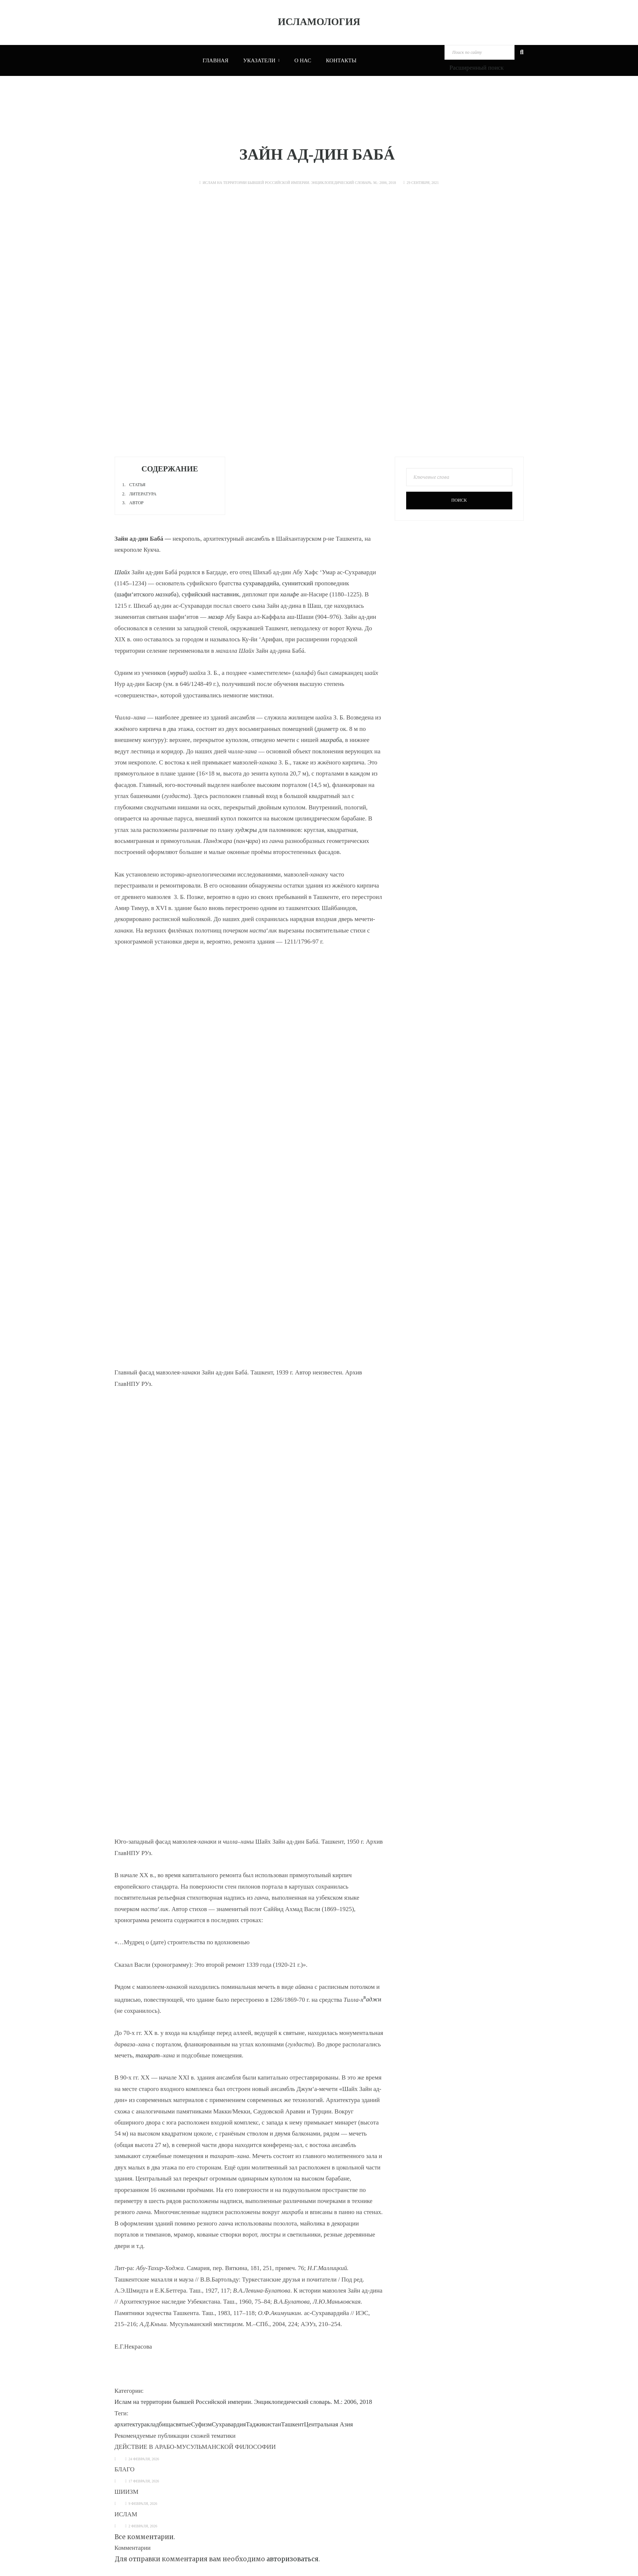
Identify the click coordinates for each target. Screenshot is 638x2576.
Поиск (459, 500)
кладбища (160, 2424)
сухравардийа (261, 583)
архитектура (131, 2424)
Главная (216, 60)
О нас (302, 60)
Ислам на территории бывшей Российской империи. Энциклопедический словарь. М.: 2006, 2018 (299, 183)
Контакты (341, 60)
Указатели (261, 60)
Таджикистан (263, 2424)
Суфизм (201, 2424)
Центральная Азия (328, 2424)
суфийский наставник (210, 594)
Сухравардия (229, 2424)
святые (182, 2424)
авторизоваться (292, 2559)
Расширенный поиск (476, 67)
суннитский (297, 583)
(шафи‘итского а (146, 594)
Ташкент (292, 2424)
